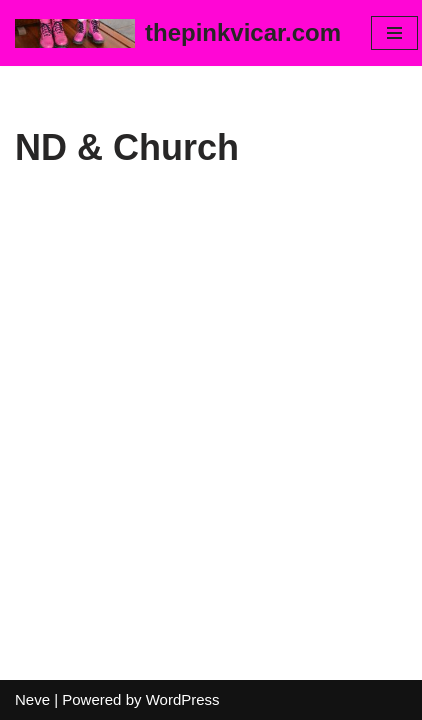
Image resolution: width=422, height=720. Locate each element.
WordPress (183, 699)
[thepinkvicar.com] (178, 33)
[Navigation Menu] (394, 33)
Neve (32, 699)
